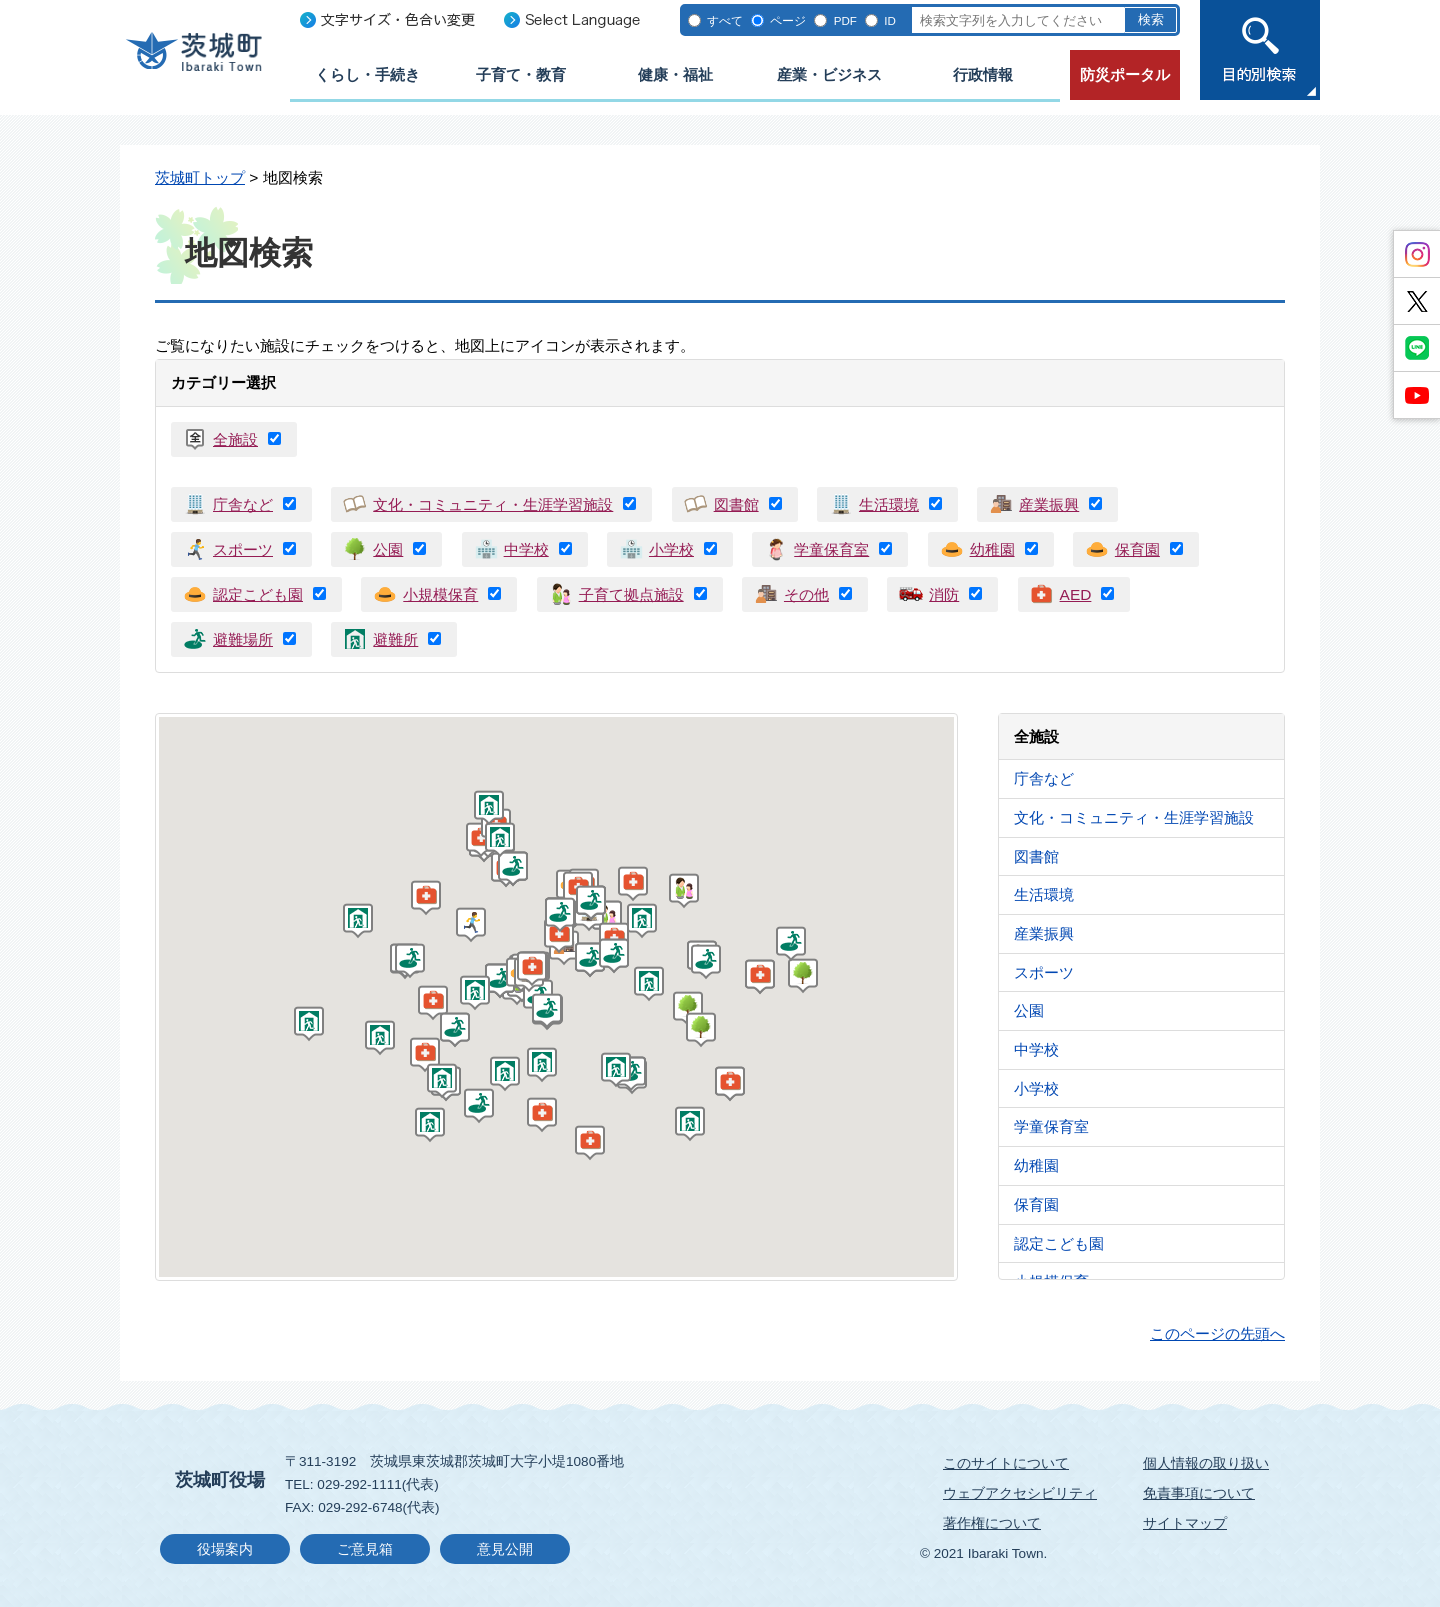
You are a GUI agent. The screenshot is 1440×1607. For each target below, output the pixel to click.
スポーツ (243, 549)
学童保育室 (831, 549)
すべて (725, 20)
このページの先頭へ (1217, 1333)
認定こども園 (258, 594)
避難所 (395, 639)
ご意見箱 (365, 1549)
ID (890, 20)
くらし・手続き (367, 74)
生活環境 (889, 504)
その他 (806, 594)
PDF (845, 20)
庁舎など (243, 504)
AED (1076, 594)
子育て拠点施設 (631, 594)
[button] (805, 979)
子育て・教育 (521, 74)
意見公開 (505, 1549)
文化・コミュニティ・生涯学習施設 (493, 504)
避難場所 (243, 639)
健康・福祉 (675, 74)
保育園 (1137, 549)
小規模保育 (440, 594)
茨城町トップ (200, 177)
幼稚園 (992, 549)
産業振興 (1049, 504)
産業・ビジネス (829, 74)
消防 (944, 594)
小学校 (671, 549)
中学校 (526, 549)
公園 (388, 549)
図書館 (736, 504)
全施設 (235, 439)
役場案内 (225, 1549)
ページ (788, 20)
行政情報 (983, 74)
